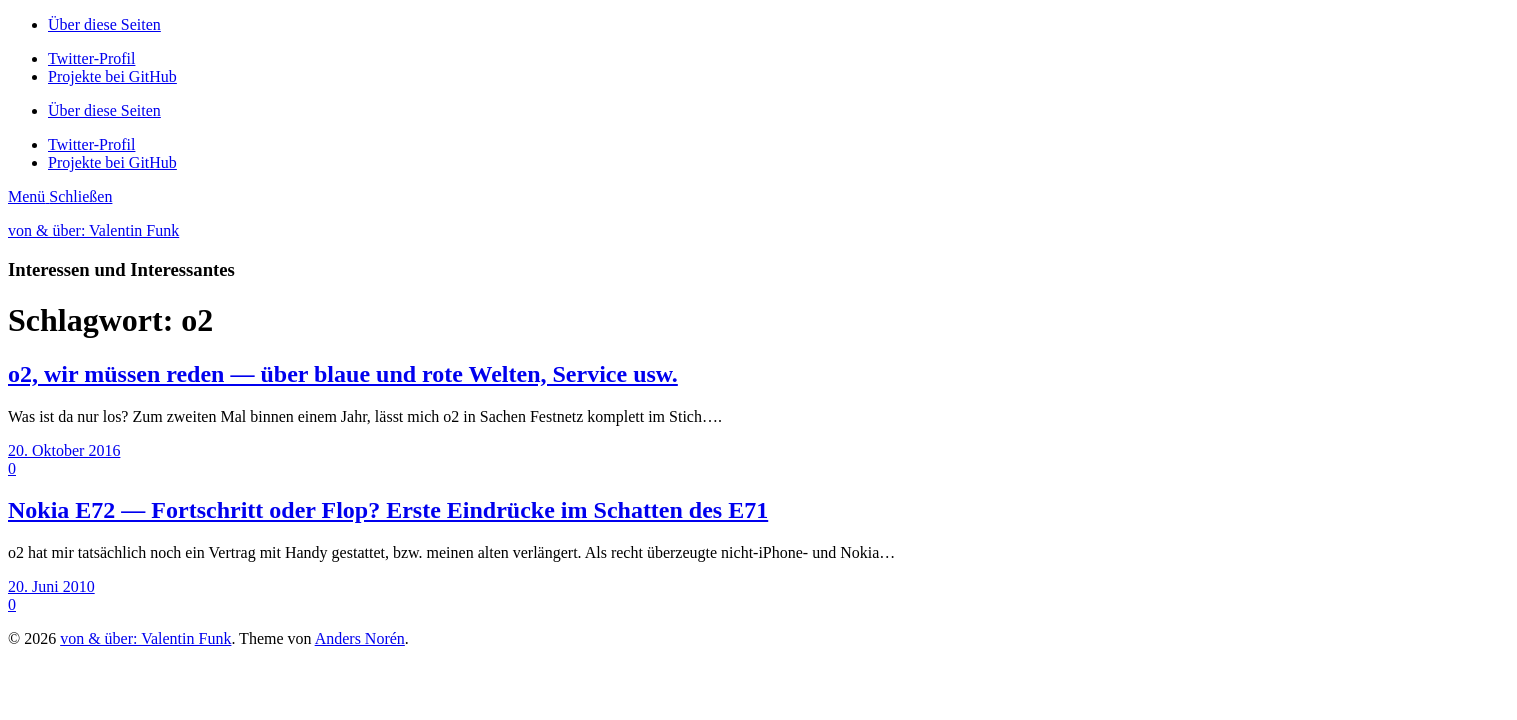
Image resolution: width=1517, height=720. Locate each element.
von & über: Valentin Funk (93, 230)
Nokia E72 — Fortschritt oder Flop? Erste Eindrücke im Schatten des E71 (388, 510)
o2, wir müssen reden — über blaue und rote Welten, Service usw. (343, 374)
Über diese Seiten (104, 24)
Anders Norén (360, 638)
